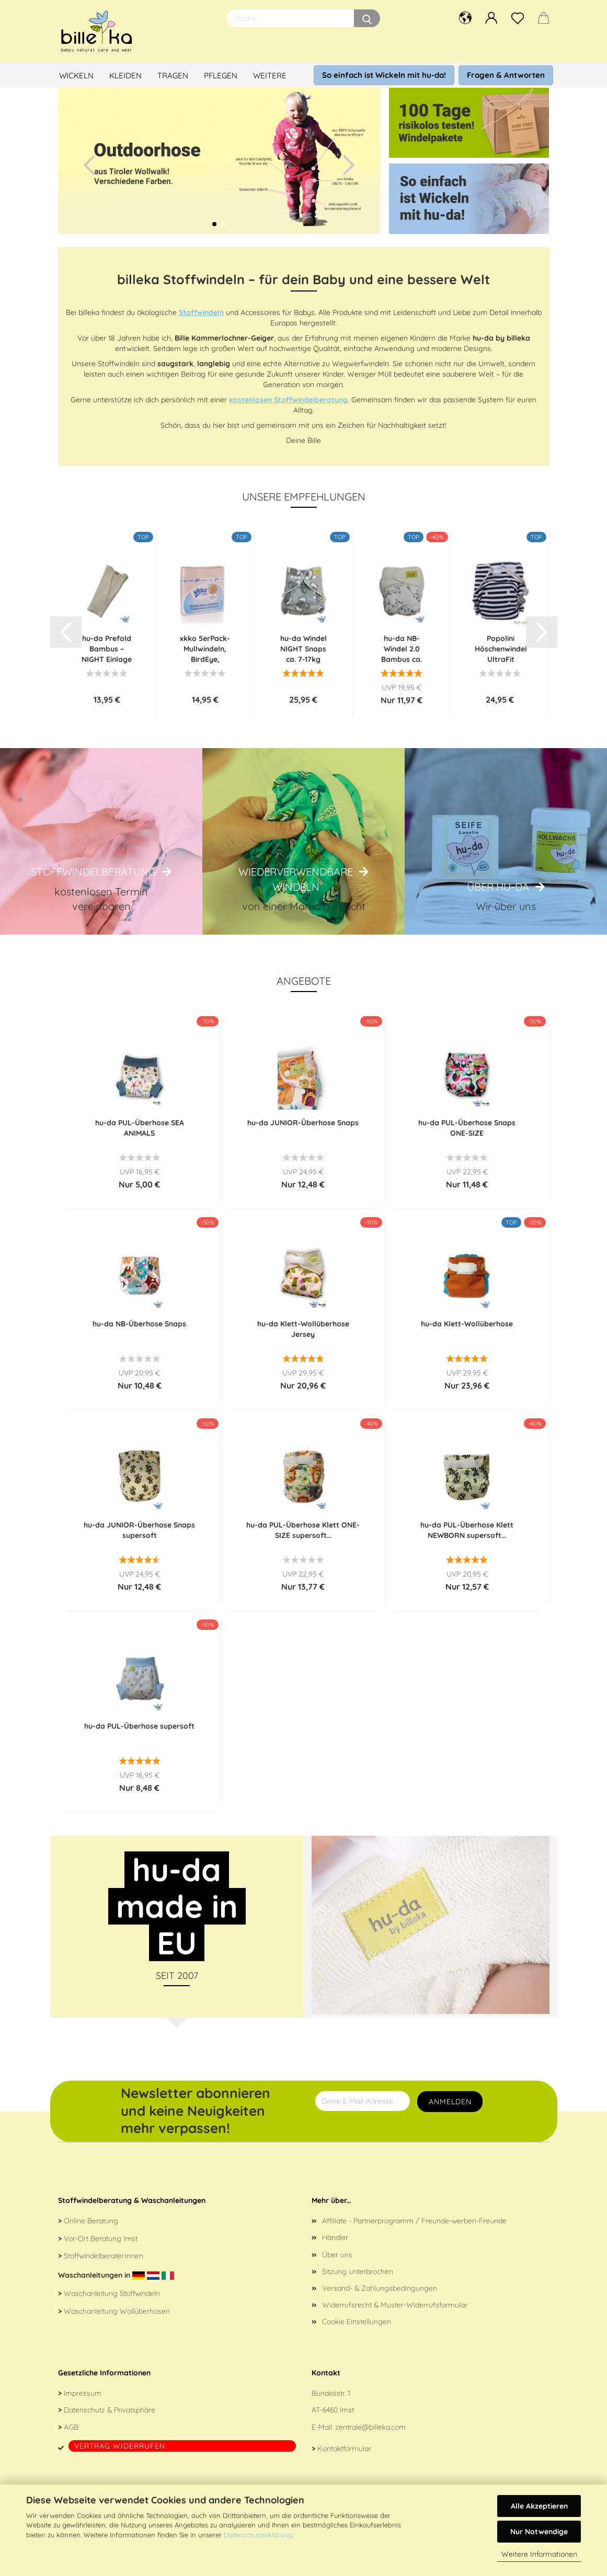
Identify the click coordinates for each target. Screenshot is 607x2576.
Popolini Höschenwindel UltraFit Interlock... (501, 649)
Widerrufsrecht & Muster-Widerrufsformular (394, 2305)
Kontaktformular (344, 2448)
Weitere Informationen (539, 2554)
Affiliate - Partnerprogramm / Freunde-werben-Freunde (414, 2220)
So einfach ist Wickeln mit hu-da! (384, 75)
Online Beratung (91, 2220)
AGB (71, 2427)
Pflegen (220, 75)
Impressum (82, 2393)
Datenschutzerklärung (258, 2535)
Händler (335, 2237)
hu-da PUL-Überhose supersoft (139, 1726)
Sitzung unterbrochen (357, 2271)
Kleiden (125, 75)
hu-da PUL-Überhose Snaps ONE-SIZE (467, 1128)
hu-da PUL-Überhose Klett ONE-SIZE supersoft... (303, 1530)
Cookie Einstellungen (356, 2321)
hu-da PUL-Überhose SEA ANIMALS (139, 1128)
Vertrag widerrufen (119, 2446)
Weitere (270, 75)
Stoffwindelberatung (93, 871)
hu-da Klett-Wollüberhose (467, 1323)
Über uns (337, 2254)
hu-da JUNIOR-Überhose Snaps (303, 1122)
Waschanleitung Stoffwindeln (112, 2293)
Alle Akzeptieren (539, 2506)
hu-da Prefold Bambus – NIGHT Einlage (107, 649)
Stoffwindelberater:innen (103, 2255)
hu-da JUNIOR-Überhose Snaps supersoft (139, 1530)
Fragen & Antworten (506, 75)
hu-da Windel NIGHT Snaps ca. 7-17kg (303, 649)
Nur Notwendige (539, 2531)
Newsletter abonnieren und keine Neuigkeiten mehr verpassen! (195, 2110)
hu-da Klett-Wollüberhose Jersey (303, 1329)
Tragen (172, 75)
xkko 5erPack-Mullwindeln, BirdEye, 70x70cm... (205, 649)
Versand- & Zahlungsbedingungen (379, 2288)
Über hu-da (498, 886)
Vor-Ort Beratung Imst (101, 2238)
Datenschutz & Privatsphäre (109, 2410)
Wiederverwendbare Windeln (295, 879)
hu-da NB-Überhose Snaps (139, 1323)
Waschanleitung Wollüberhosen (117, 2311)
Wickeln (76, 75)
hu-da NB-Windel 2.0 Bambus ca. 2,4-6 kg (401, 649)
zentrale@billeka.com (370, 2427)
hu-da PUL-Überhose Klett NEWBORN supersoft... (466, 1530)
